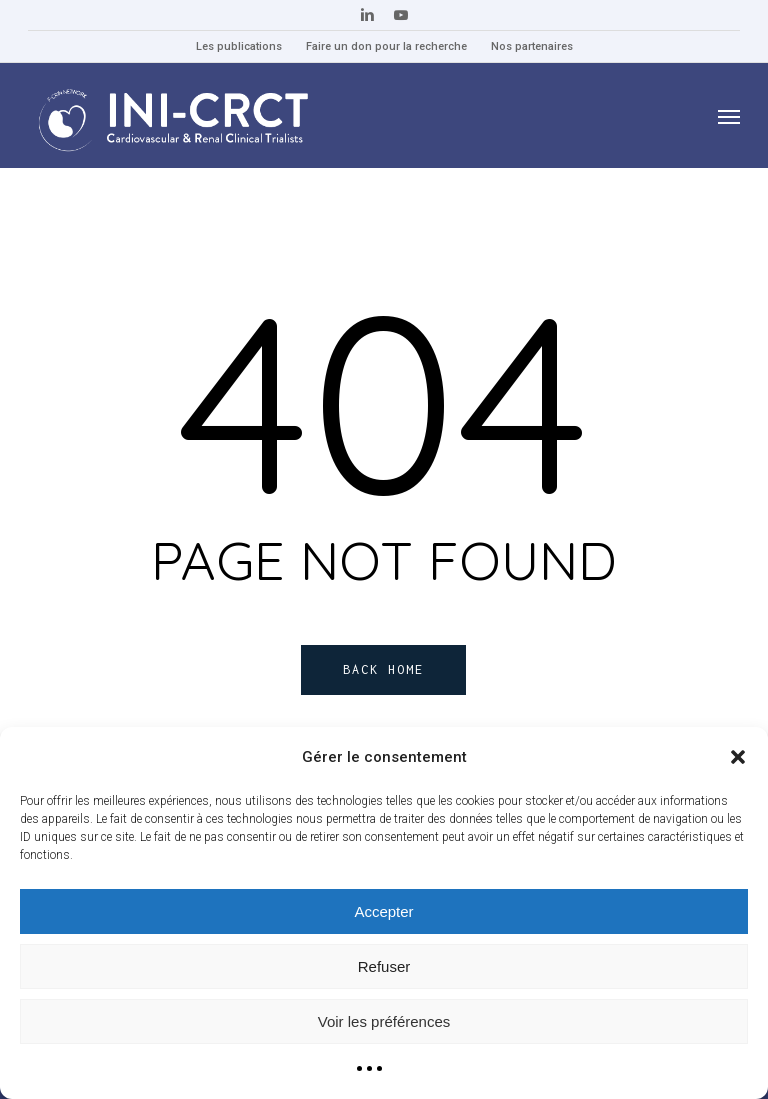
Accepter (383, 911)
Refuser (384, 966)
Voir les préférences (384, 1021)
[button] (738, 757)
